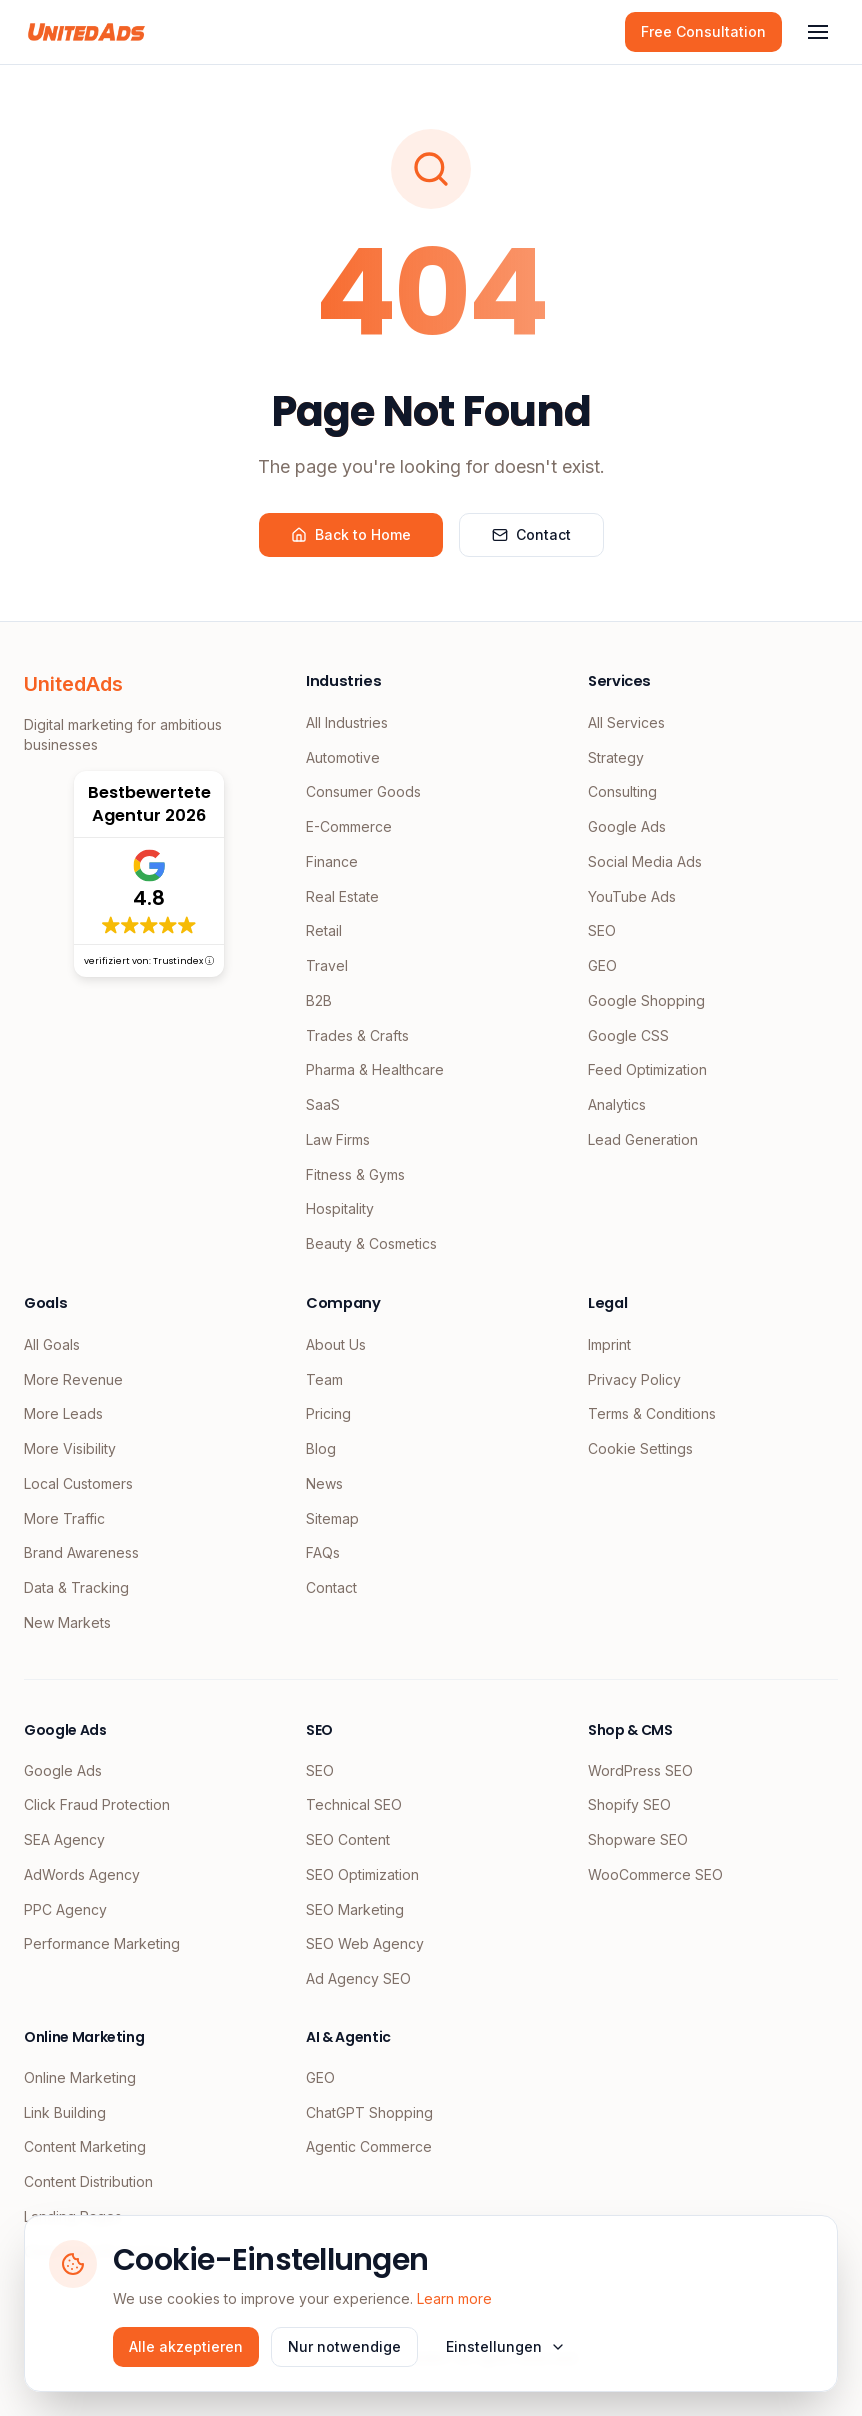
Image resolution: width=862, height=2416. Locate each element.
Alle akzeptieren (186, 2346)
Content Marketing (85, 2146)
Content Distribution (88, 2181)
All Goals (52, 1344)
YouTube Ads (632, 896)
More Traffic (64, 1518)
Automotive (343, 757)
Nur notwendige (344, 2346)
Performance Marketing (102, 1943)
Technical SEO (354, 1804)
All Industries (347, 722)
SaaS (323, 1104)
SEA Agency (64, 1839)
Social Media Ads (645, 861)
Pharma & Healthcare (375, 1069)
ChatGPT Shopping (369, 2112)
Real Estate (342, 896)
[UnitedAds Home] (86, 32)
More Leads (63, 1413)
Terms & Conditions (652, 1413)
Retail (324, 930)
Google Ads (627, 826)
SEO (602, 930)
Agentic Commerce (369, 2146)
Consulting (622, 791)
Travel (327, 965)
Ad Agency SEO (358, 1978)
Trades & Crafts (357, 1035)
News (324, 1483)
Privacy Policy (634, 1379)
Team (324, 1379)
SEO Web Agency (365, 1943)
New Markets (67, 1622)
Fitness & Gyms (355, 1174)
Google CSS (628, 1035)
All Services (626, 722)
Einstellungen (506, 2346)
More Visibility (70, 1448)
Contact (531, 534)
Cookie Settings (640, 1448)
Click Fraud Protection (97, 1804)
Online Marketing (80, 2077)
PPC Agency (65, 1909)
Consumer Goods (363, 791)
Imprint (609, 1344)
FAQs (323, 1552)
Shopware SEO (638, 1839)
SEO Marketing (355, 1909)
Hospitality (340, 1208)
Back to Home (351, 534)
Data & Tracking (76, 1587)
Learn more (454, 2298)
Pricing (328, 1413)
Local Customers (78, 1483)
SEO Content (348, 1839)
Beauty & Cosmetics (371, 1243)
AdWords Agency (82, 1874)
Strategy (616, 757)
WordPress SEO (640, 1770)
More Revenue (73, 1379)
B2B (319, 1000)
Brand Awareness (81, 1552)
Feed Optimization (647, 1069)
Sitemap (332, 1518)
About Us (336, 1344)
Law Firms (338, 1139)
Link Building (65, 2112)
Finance (332, 861)
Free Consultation (703, 31)
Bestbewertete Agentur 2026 (149, 804)
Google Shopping (646, 1000)
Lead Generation (643, 1139)
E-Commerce (349, 826)
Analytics (617, 1104)
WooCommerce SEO (655, 1874)
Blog (321, 1448)
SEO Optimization (362, 1874)
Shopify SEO (629, 1804)
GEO (602, 965)
